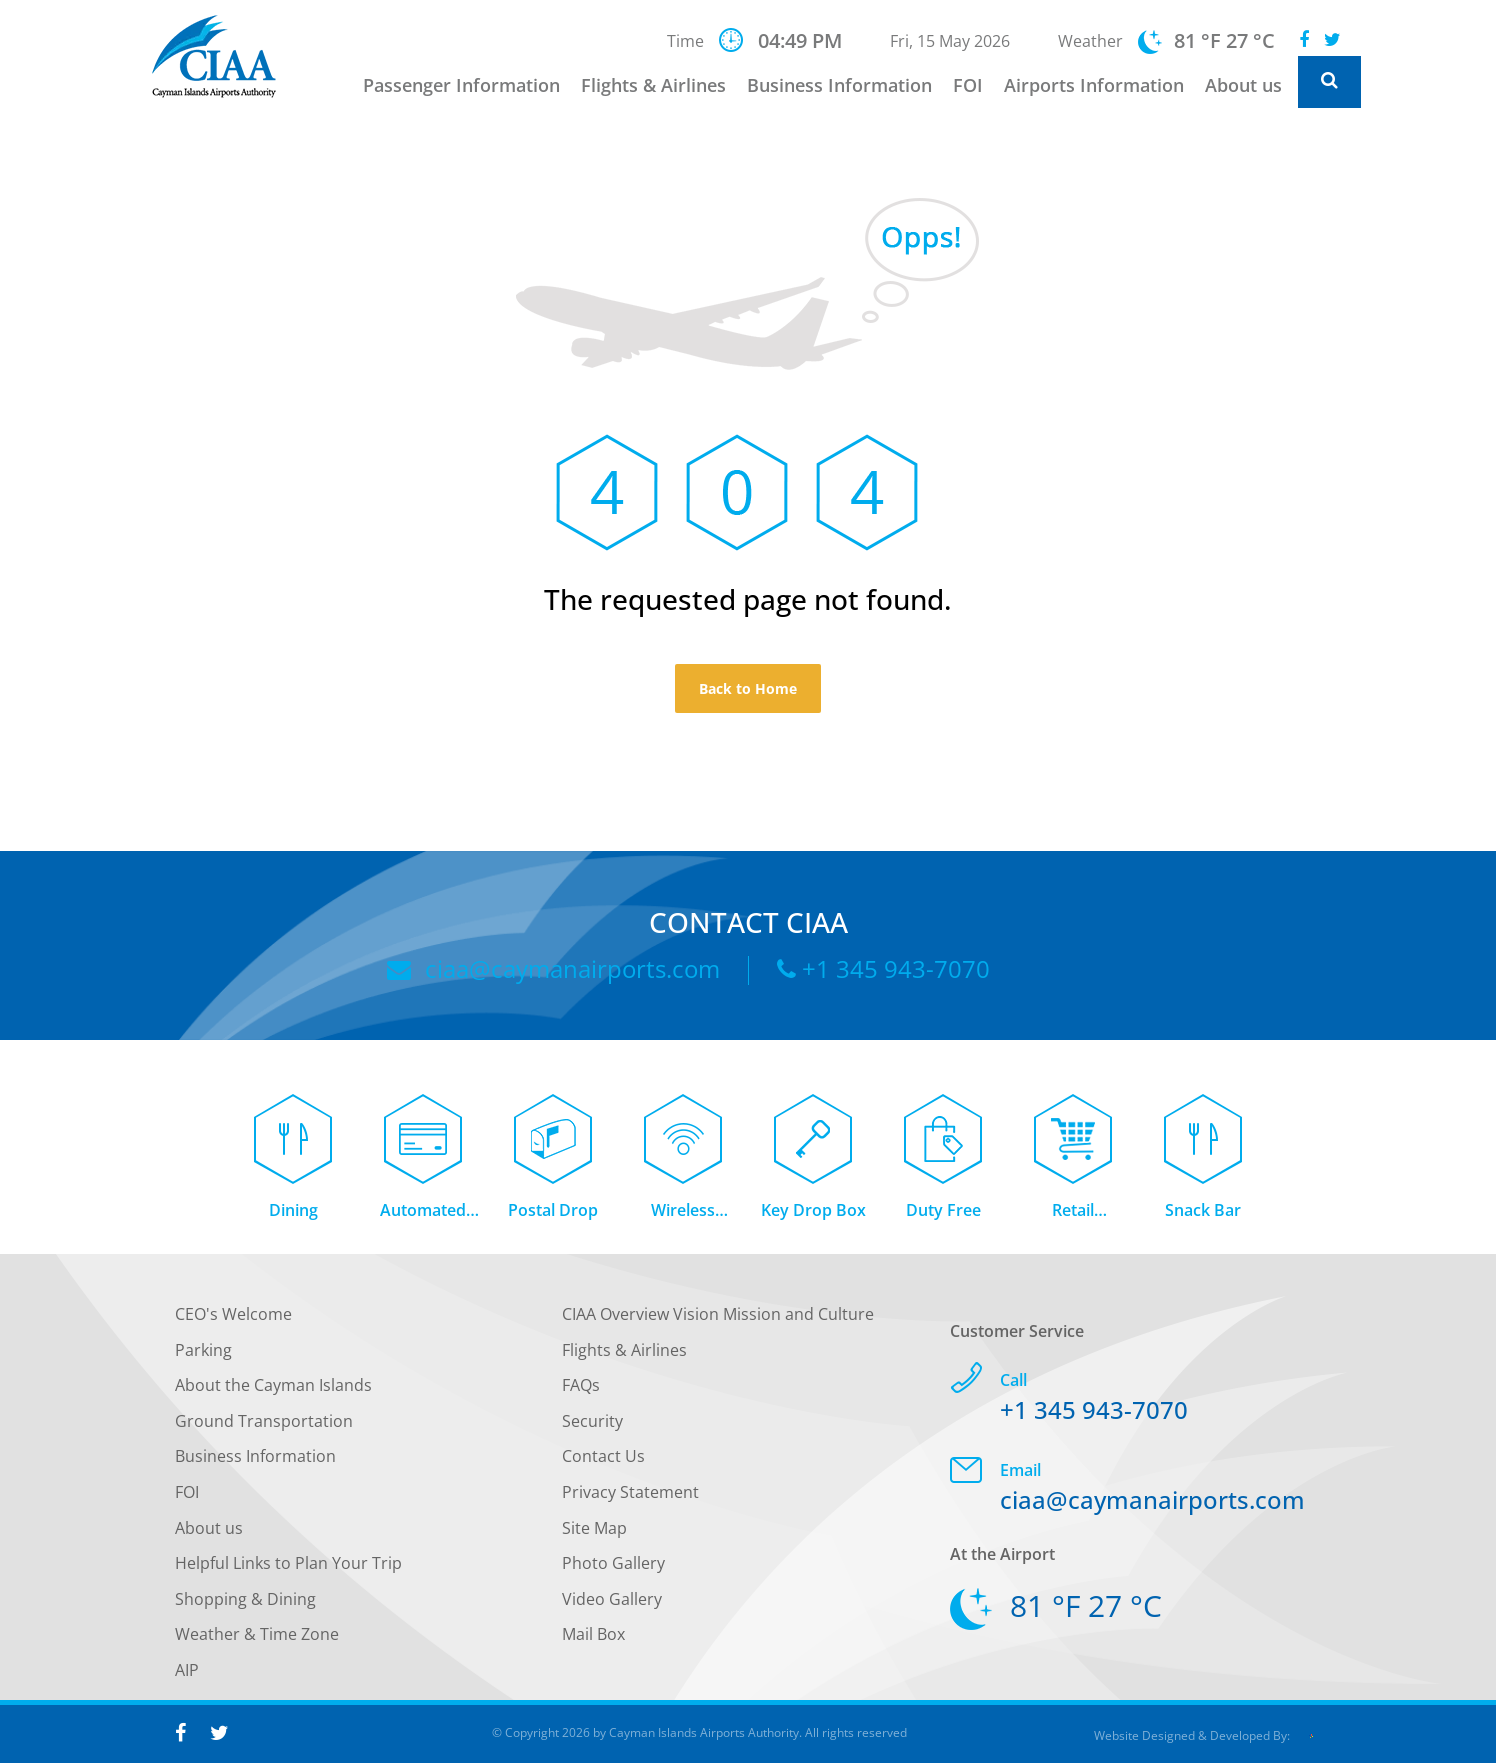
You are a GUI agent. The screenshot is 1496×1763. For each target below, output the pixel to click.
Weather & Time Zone (257, 1640)
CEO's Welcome (233, 1320)
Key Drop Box (813, 1216)
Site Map (594, 1533)
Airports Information (1094, 85)
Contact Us (603, 1462)
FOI (968, 85)
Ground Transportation (264, 1426)
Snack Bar (1203, 1216)
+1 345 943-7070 (883, 968)
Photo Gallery (613, 1569)
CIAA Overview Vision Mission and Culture (718, 1320)
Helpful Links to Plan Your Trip (288, 1569)
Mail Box (593, 1640)
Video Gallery (612, 1604)
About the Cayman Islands (273, 1391)
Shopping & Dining (245, 1604)
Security (592, 1426)
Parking (203, 1355)
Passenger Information (461, 85)
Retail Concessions (1073, 1217)
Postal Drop (553, 1216)
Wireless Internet (683, 1217)
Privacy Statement (630, 1498)
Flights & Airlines (653, 85)
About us (1243, 85)
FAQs (581, 1391)
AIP (187, 1676)
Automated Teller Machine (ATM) (423, 1217)
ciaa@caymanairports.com (553, 968)
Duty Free (943, 1216)
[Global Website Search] (1329, 82)
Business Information (839, 85)
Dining (293, 1216)
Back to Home (748, 688)
